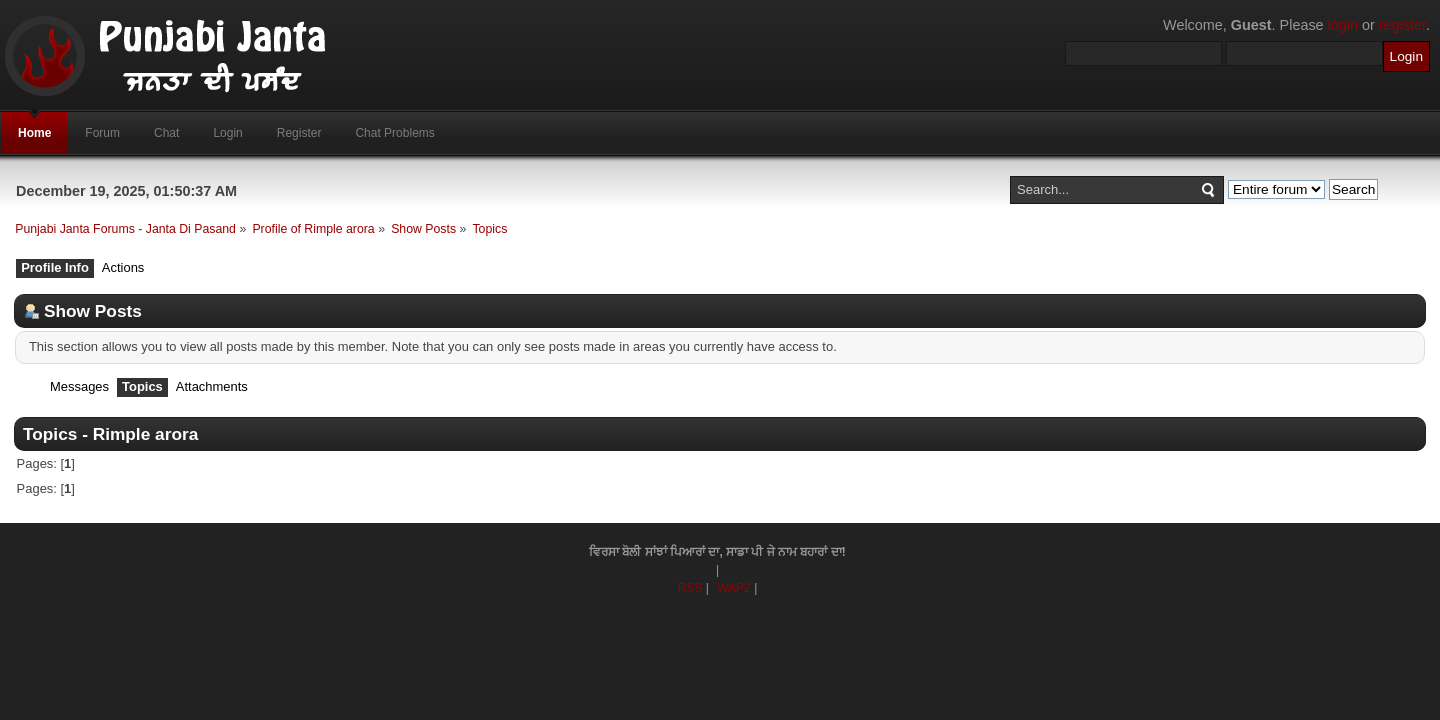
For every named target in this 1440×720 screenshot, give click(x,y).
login (1343, 25)
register (1402, 25)
